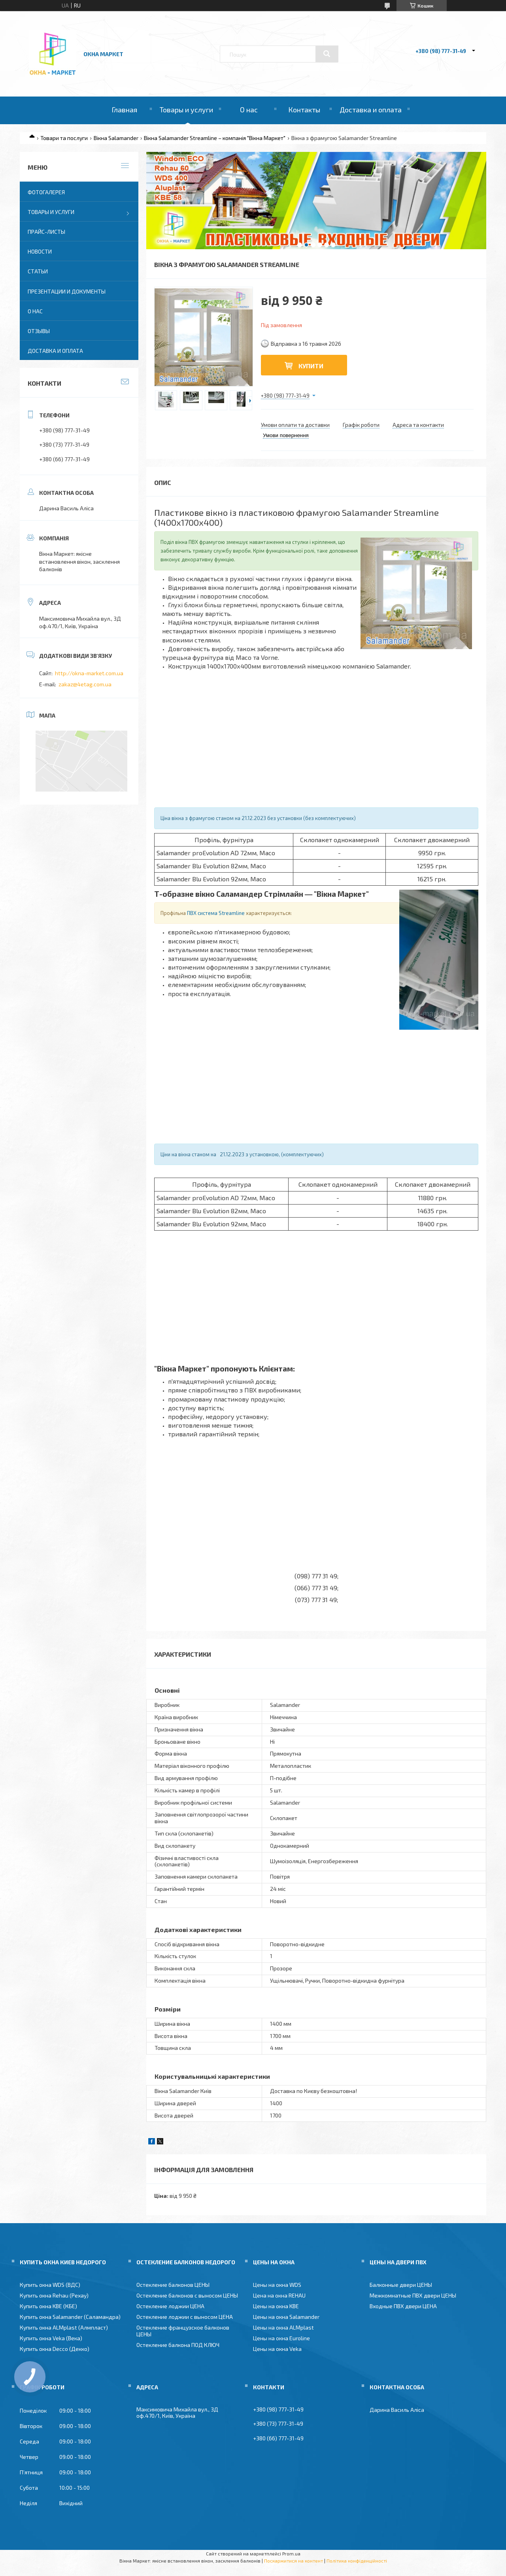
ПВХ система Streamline (216, 913)
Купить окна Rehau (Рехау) (54, 2295)
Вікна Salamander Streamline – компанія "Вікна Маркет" (214, 137)
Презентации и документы (67, 291)
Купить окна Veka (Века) (51, 2338)
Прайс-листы (46, 231)
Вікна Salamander (116, 137)
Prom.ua (291, 2553)
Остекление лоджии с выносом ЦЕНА (184, 2316)
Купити (310, 365)
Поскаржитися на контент (293, 2560)
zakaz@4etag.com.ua (85, 684)
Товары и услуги (186, 109)
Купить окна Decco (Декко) (54, 2348)
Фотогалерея (46, 192)
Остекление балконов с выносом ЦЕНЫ (187, 2295)
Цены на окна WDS (277, 2284)
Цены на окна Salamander (286, 2316)
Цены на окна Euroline (281, 2338)
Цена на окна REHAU (279, 2295)
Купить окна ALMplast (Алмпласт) (64, 2327)
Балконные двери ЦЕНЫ (401, 2284)
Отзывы (39, 331)
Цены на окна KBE (276, 2306)
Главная (124, 109)
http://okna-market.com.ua (89, 673)
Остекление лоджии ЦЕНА (170, 2306)
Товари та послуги (64, 137)
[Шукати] (326, 53)
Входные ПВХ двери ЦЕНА (403, 2306)
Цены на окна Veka (277, 2348)
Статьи (38, 271)
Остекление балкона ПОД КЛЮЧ (177, 2344)
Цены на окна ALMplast (283, 2327)
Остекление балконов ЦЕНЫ (173, 2284)
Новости (40, 251)
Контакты (304, 109)
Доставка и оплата (371, 109)
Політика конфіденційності (357, 2560)
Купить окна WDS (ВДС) (50, 2284)
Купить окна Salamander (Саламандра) (70, 2316)
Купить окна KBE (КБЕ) (48, 2306)
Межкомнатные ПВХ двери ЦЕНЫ (413, 2295)
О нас (249, 109)
